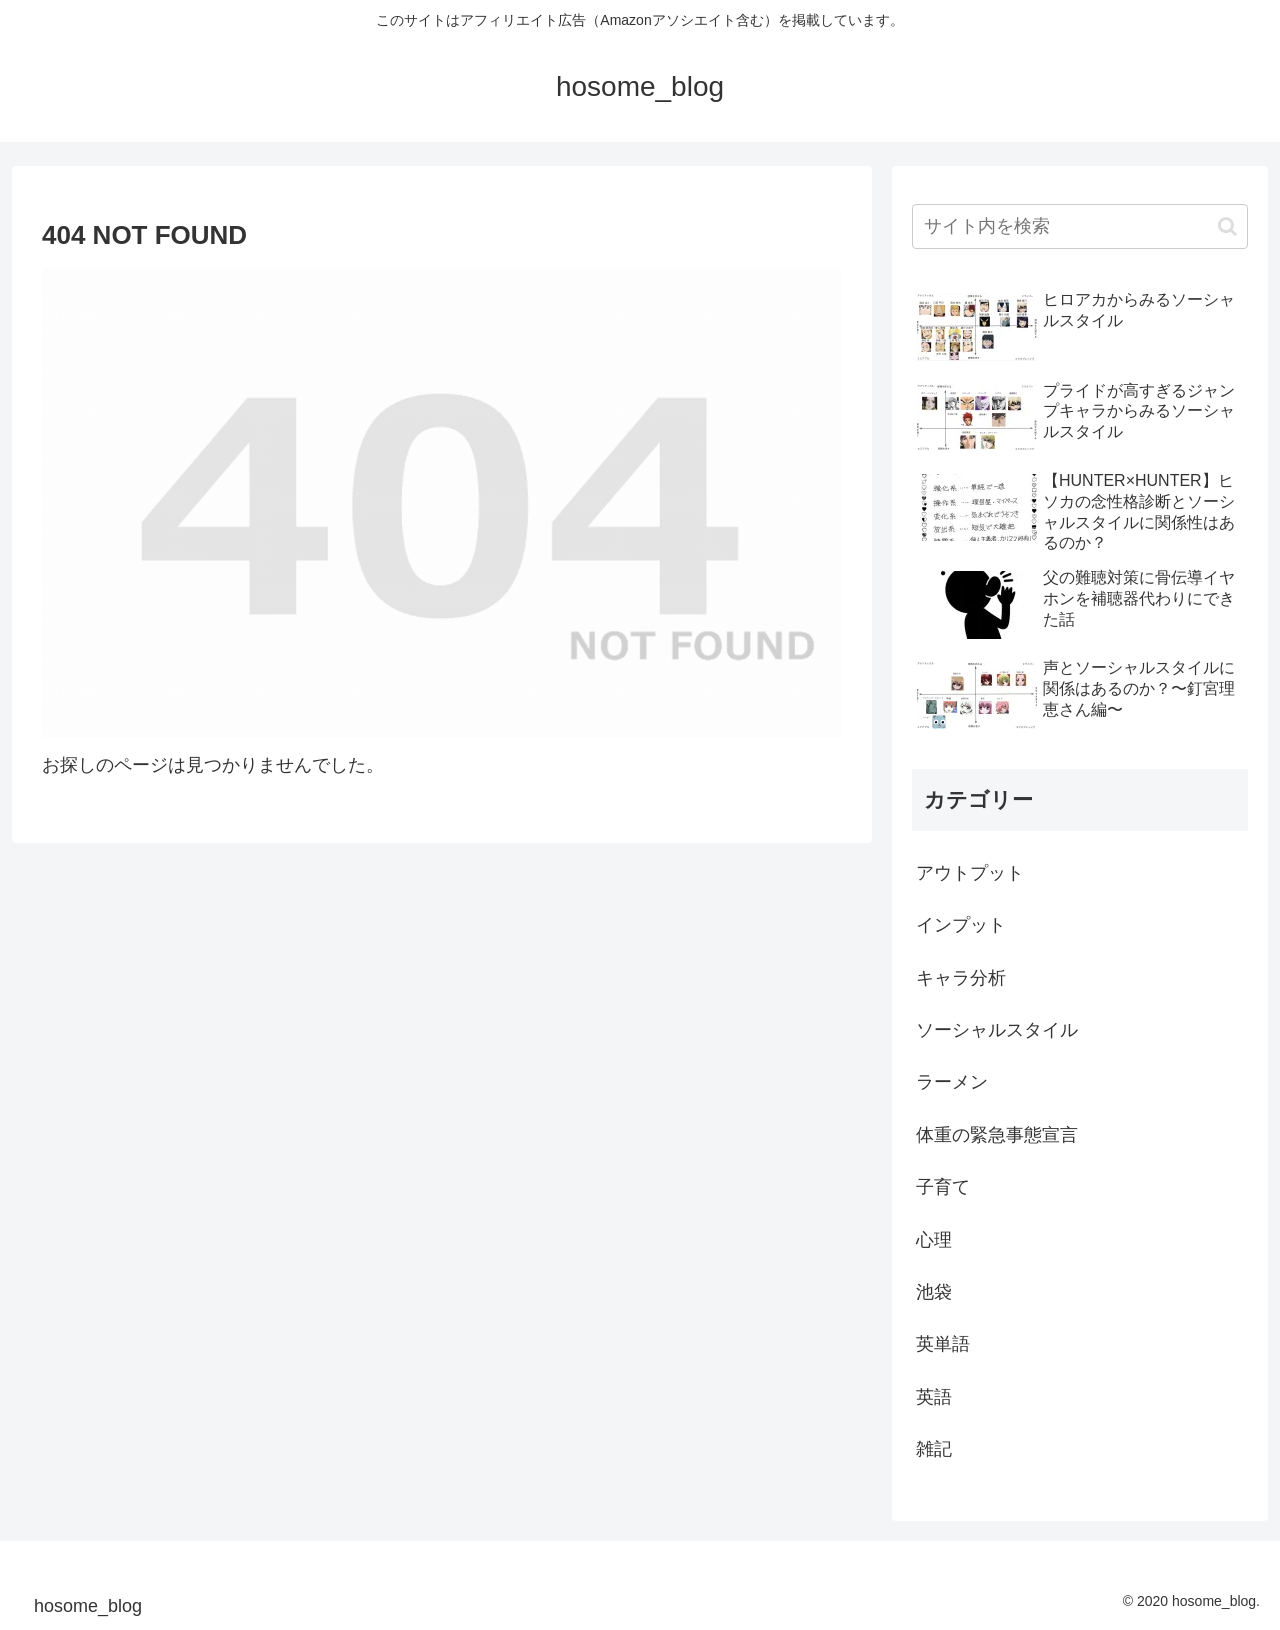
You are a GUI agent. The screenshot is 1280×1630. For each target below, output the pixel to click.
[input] (1080, 226)
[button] (1227, 226)
